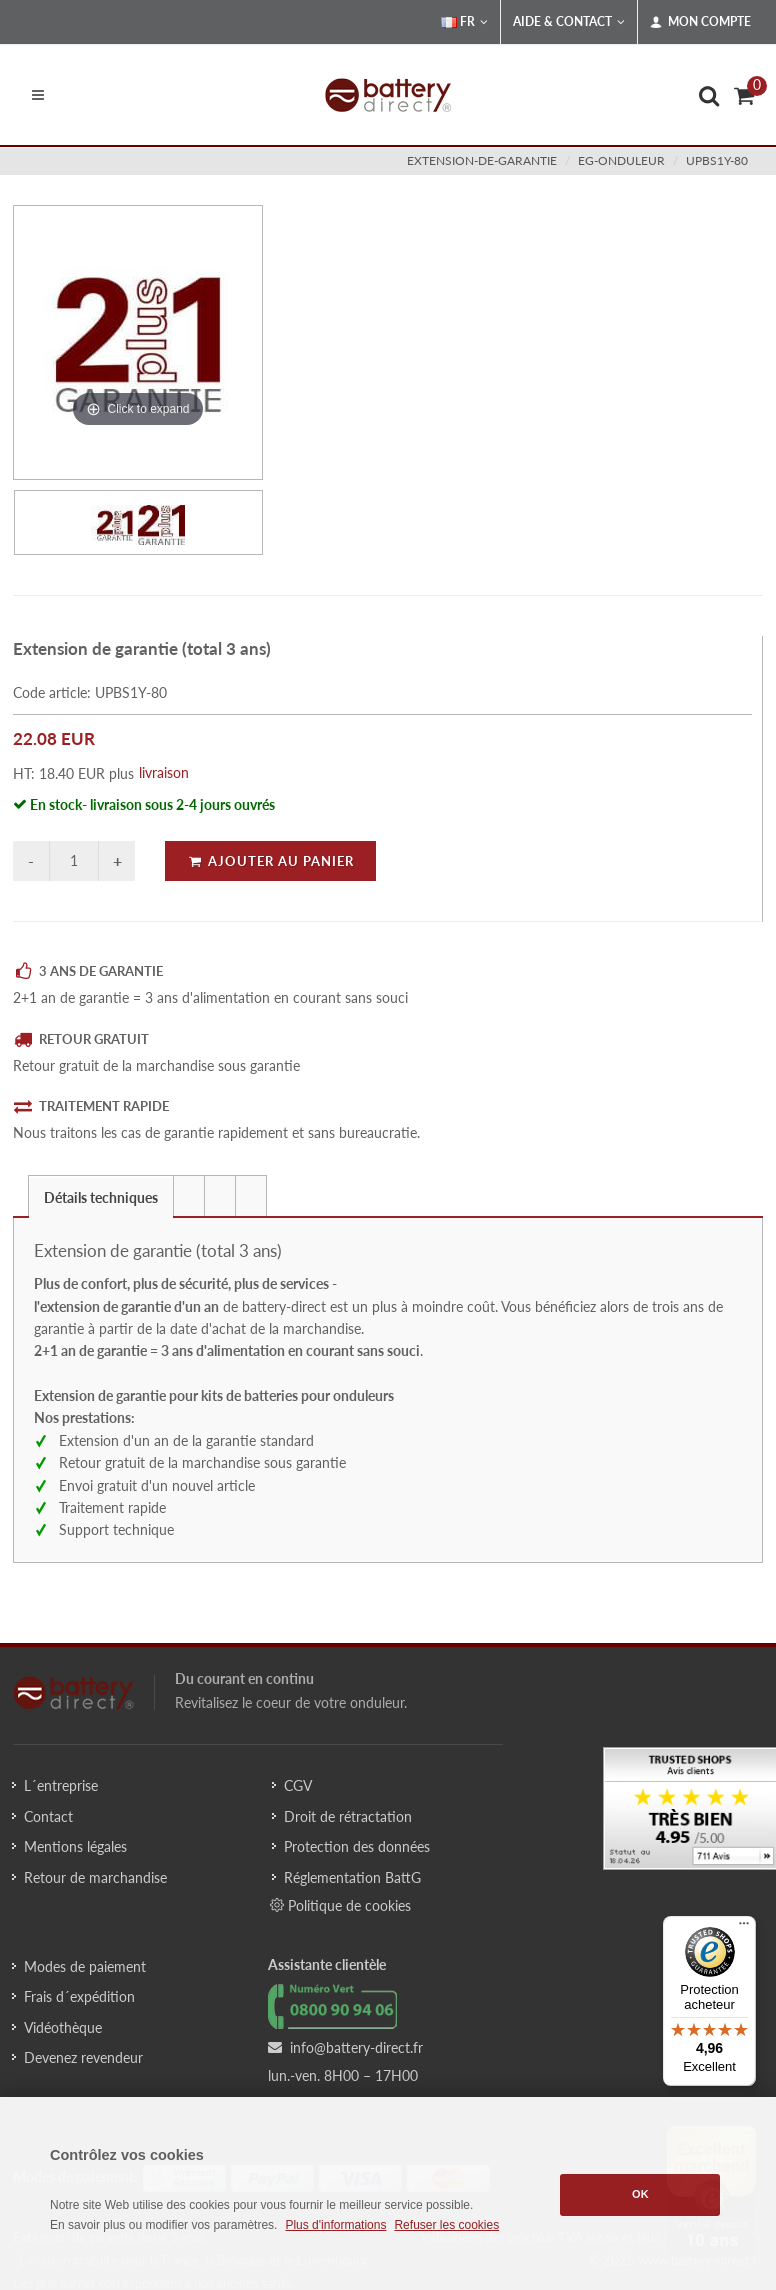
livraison (164, 772)
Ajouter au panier (270, 861)
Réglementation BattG (352, 1877)
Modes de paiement (85, 1966)
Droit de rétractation (348, 1816)
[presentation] (189, 1196)
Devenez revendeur (83, 2057)
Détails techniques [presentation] (101, 1197)
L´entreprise (61, 1785)
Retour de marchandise (95, 1877)
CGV (298, 1785)
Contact (48, 1816)
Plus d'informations (335, 2225)
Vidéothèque (63, 2027)
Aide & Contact (569, 22)
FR (464, 22)
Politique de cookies (340, 1905)
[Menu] (744, 1928)
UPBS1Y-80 (717, 160)
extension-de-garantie (482, 160)
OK (640, 2194)
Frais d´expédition (79, 1996)
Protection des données (357, 1846)
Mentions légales (75, 1846)
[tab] (101, 1195)
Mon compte (700, 22)
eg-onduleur (621, 160)
